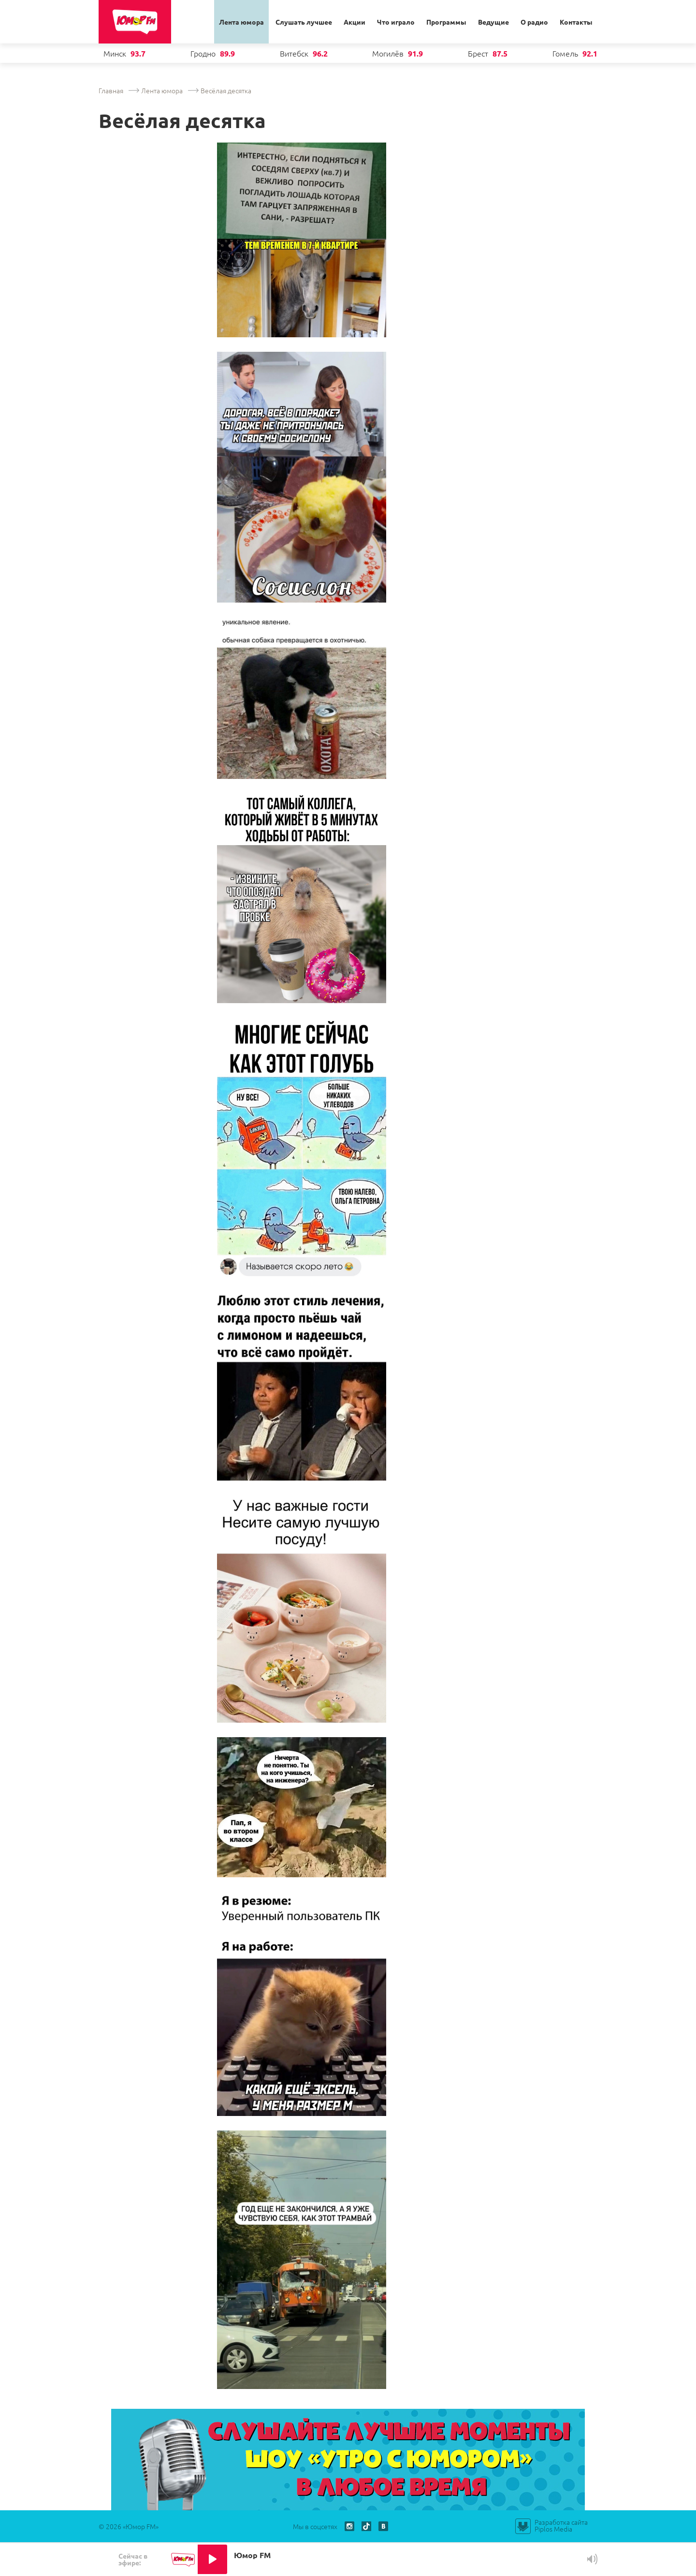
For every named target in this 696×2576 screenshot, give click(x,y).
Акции (354, 21)
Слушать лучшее (304, 21)
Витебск (294, 53)
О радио (534, 21)
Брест (478, 53)
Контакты (576, 21)
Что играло (396, 21)
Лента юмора (241, 21)
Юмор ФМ (135, 22)
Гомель (565, 53)
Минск (114, 53)
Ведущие (493, 21)
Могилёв (388, 53)
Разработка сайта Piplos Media (561, 2525)
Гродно (203, 53)
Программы (446, 21)
